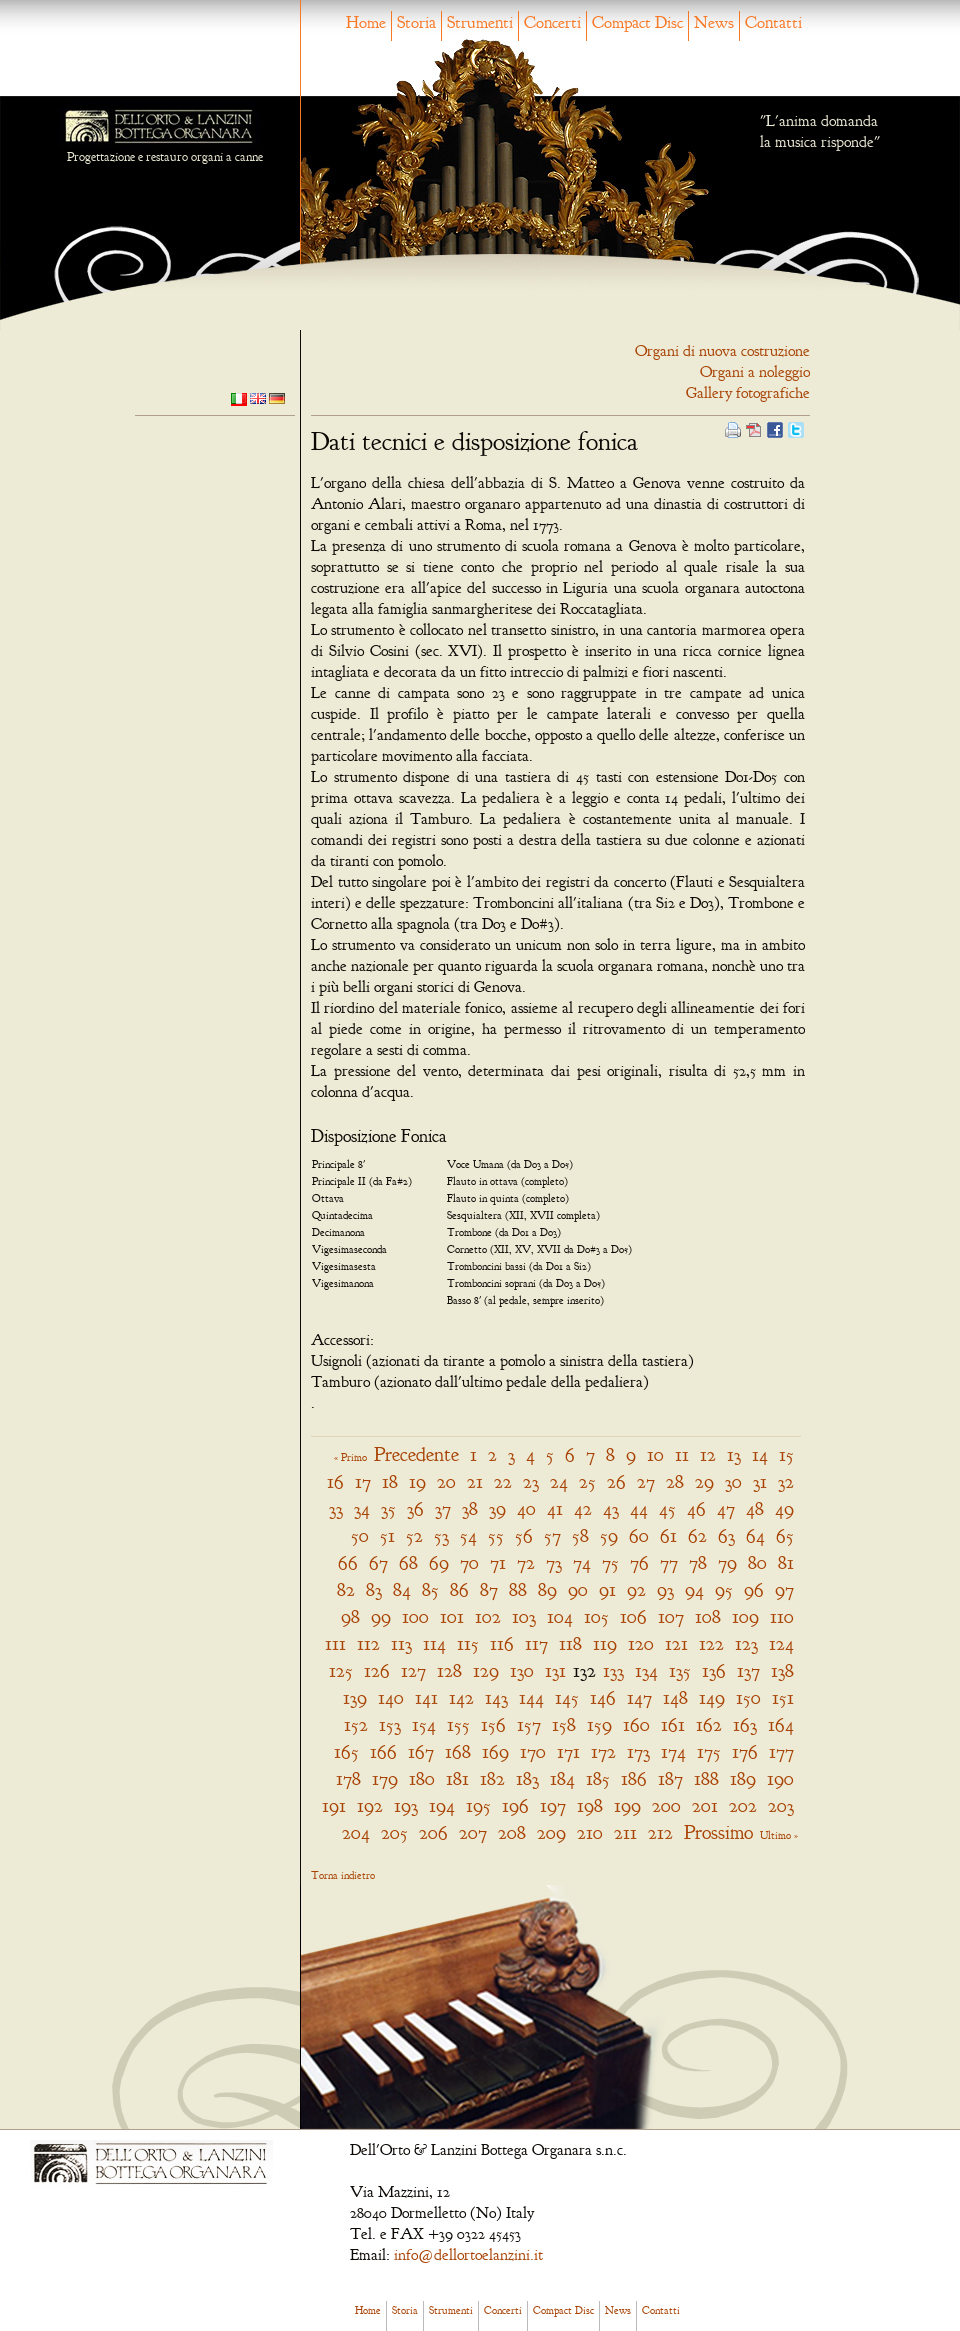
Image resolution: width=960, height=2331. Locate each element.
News (714, 22)
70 (469, 1562)
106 (633, 1616)
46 (696, 1508)
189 (743, 1778)
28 (675, 1481)
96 (754, 1589)
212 (660, 1832)
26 (616, 1481)
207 (473, 1832)
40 (526, 1508)
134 (646, 1670)
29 (704, 1481)
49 (784, 1508)
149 (712, 1697)
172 (603, 1751)
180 (422, 1778)
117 (536, 1643)
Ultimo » (779, 1835)
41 (555, 1508)
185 (598, 1778)
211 (625, 1832)
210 (590, 1832)
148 (675, 1697)
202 (743, 1805)
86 (459, 1589)
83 (374, 1589)
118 (570, 1643)
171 (568, 1751)
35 (388, 1508)
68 (408, 1562)
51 (387, 1535)
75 (610, 1562)
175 (709, 1751)
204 (356, 1832)
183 (527, 1778)
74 (582, 1562)
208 (512, 1832)
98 (350, 1616)
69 (439, 1562)
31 (760, 1481)
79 (727, 1562)
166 (383, 1751)
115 (468, 1643)
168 (458, 1751)
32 (786, 1481)
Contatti (773, 22)
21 (475, 1481)
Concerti (552, 22)
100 (415, 1616)
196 (515, 1805)
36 (415, 1508)
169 (495, 1751)
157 (529, 1724)
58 (580, 1535)
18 (390, 1481)
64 (755, 1535)
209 (551, 1832)
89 (547, 1589)
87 (489, 1589)
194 (442, 1805)
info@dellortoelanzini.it (468, 2255)
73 (554, 1562)
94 (694, 1589)
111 (335, 1643)
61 (668, 1535)
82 (346, 1589)
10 (655, 1454)
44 (639, 1508)
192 (370, 1805)
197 (553, 1805)
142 (461, 1697)
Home (366, 22)
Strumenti (480, 22)
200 (666, 1805)
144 (531, 1697)
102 (488, 1616)
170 (533, 1751)
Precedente (416, 1454)
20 (446, 1481)
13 (734, 1454)
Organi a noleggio (755, 372)
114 (434, 1643)
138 (782, 1670)
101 (452, 1616)
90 (578, 1589)
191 (334, 1805)
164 (781, 1724)
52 (414, 1535)
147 (639, 1697)
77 (669, 1562)
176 (745, 1751)
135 (680, 1670)
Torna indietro (343, 1875)
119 (605, 1643)
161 (673, 1724)
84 (402, 1589)
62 (697, 1535)
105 (596, 1616)
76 (639, 1562)
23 (531, 1481)
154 (424, 1724)
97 (784, 1589)
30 (733, 1481)
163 (745, 1724)
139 (355, 1697)
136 (714, 1670)
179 (385, 1778)
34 (362, 1508)
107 (671, 1616)
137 (748, 1670)
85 (430, 1589)
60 (639, 1535)
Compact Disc (637, 22)
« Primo (350, 1457)
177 (781, 1751)
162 (709, 1724)
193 (406, 1805)
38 (470, 1508)
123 (746, 1643)
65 (785, 1535)
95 (724, 1589)
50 (360, 1535)
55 (496, 1535)
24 (559, 1481)
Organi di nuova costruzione (722, 351)
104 (560, 1616)
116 (502, 1643)
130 (522, 1670)
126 (377, 1670)
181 (457, 1778)
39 (497, 1508)
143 (496, 1697)
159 (599, 1724)
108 (708, 1616)
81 (786, 1562)
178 (348, 1778)
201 (705, 1805)
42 (583, 1508)
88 (518, 1589)
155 (458, 1724)
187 (670, 1778)
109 (745, 1616)
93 (665, 1589)
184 (562, 1778)
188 (706, 1778)
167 (421, 1751)
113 (401, 1643)
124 (781, 1643)
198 (590, 1805)
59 (609, 1535)
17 (363, 1481)
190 (780, 1778)
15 (786, 1454)
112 (368, 1643)
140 (391, 1697)
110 (782, 1616)
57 (552, 1535)
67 (378, 1562)
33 (336, 1508)
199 (627, 1805)
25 (587, 1481)
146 (603, 1697)
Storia (416, 22)
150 (748, 1697)
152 (356, 1724)
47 (726, 1508)
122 (711, 1643)
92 (636, 1589)
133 (613, 1670)
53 (441, 1535)
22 (503, 1481)
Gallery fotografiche (748, 393)
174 (673, 1751)
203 (781, 1805)
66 (348, 1562)
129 (486, 1670)
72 (526, 1562)
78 (698, 1562)
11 (682, 1454)
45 (667, 1508)
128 (449, 1670)
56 (524, 1535)
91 (607, 1589)
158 (564, 1724)
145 (567, 1697)
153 (390, 1724)
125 (341, 1670)
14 (760, 1454)
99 (381, 1616)
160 (636, 1724)
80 (757, 1562)
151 (783, 1697)
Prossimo (718, 1832)
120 (641, 1643)
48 (755, 1508)
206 (433, 1832)
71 (498, 1562)
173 (638, 1751)
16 (335, 1481)
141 (426, 1697)
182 (492, 1778)
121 (676, 1643)
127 (413, 1670)
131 (555, 1670)
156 (493, 1724)
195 (478, 1805)
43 (611, 1508)
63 (726, 1535)
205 (394, 1832)
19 (417, 1481)
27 (646, 1481)
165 (346, 1751)
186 (634, 1778)
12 (708, 1454)
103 (524, 1616)
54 (468, 1535)
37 (443, 1508)
